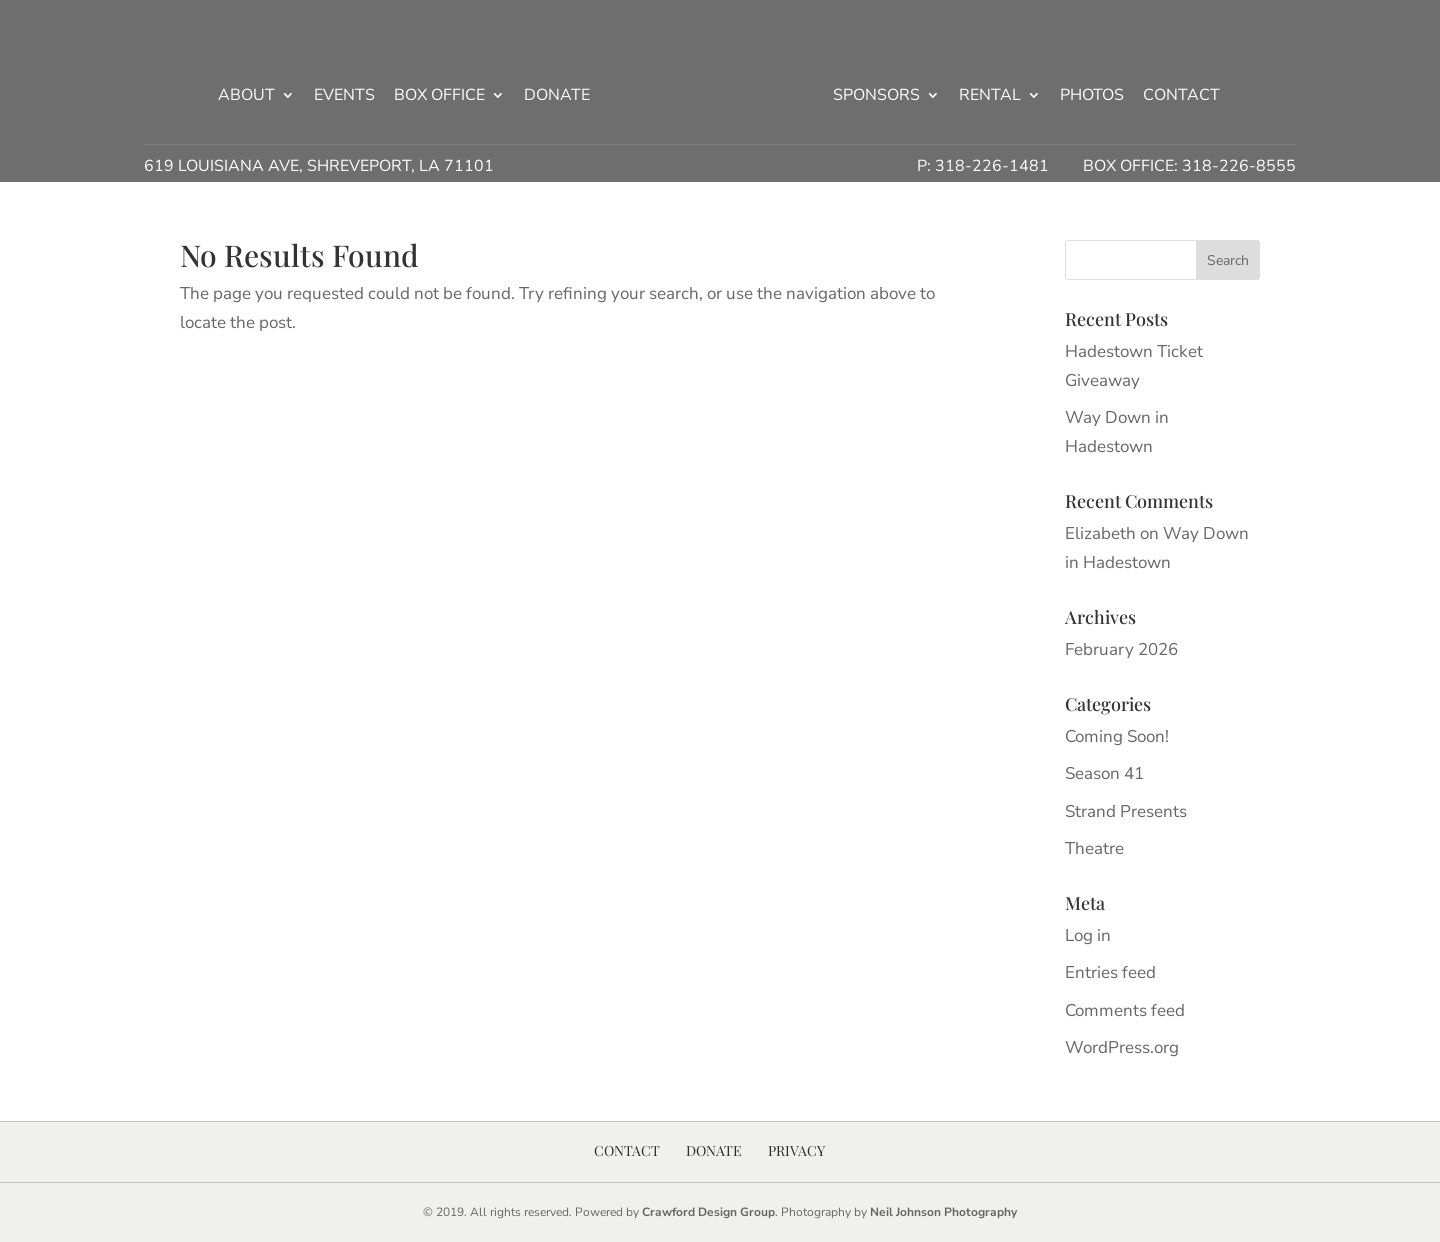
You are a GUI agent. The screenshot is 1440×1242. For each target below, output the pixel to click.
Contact (1181, 97)
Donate (557, 97)
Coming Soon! (1117, 736)
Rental (990, 97)
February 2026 (1121, 649)
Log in (1088, 935)
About (246, 97)
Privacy (796, 1150)
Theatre (1094, 848)
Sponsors (876, 97)
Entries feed (1110, 972)
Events (344, 97)
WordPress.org (1122, 1047)
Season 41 (1104, 773)
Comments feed (1125, 1010)
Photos (1092, 97)
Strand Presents (1126, 811)
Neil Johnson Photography (943, 1212)
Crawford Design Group (708, 1212)
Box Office (439, 97)
